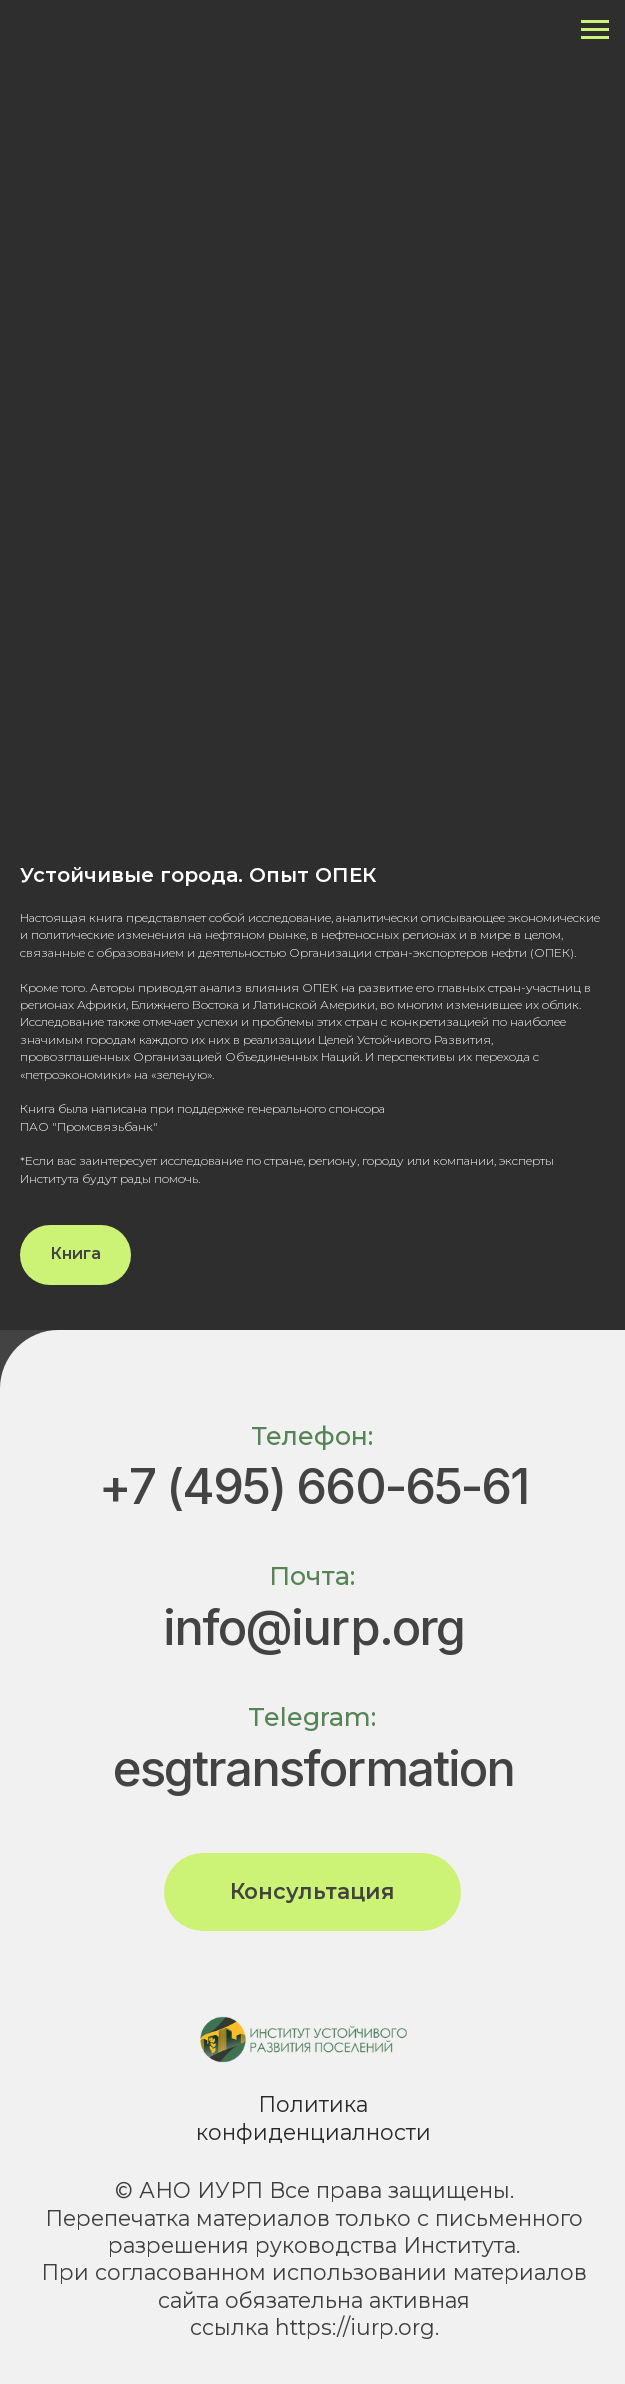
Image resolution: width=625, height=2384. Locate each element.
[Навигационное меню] (595, 30)
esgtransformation (314, 1768)
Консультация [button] (312, 1891)
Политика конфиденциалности (313, 2117)
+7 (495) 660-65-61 (313, 1486)
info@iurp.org (313, 1627)
